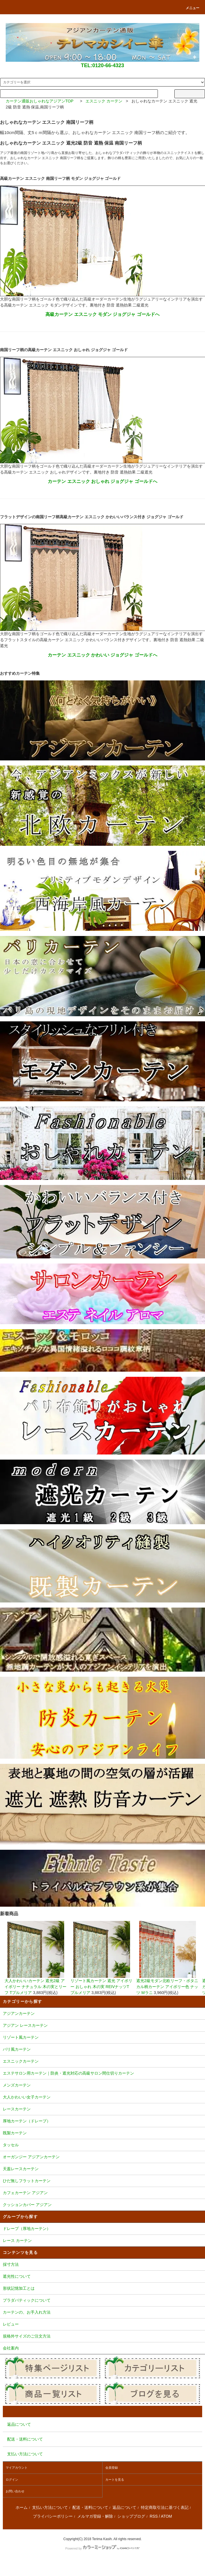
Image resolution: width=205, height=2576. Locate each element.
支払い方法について (50, 2507)
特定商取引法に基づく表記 (165, 2507)
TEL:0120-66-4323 (102, 65)
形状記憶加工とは (102, 2288)
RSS (154, 2516)
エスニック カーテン (103, 101)
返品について (124, 2507)
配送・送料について (90, 2507)
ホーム (22, 2507)
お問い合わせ (15, 2491)
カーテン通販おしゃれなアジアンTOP (39, 101)
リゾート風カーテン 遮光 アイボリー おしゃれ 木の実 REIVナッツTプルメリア (101, 1958)
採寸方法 (102, 2265)
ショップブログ (131, 2516)
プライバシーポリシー (53, 2516)
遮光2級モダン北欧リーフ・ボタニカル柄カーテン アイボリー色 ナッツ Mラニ (167, 1958)
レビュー (102, 2324)
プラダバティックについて (102, 2300)
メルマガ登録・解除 (95, 2516)
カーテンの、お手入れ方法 (102, 2312)
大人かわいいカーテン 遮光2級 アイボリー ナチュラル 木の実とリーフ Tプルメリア (36, 1958)
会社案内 (102, 2348)
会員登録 (111, 2467)
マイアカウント (17, 2467)
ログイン (12, 2479)
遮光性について (102, 2276)
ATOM (166, 2516)
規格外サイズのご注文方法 (102, 2336)
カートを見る (114, 2479)
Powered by (102, 2548)
